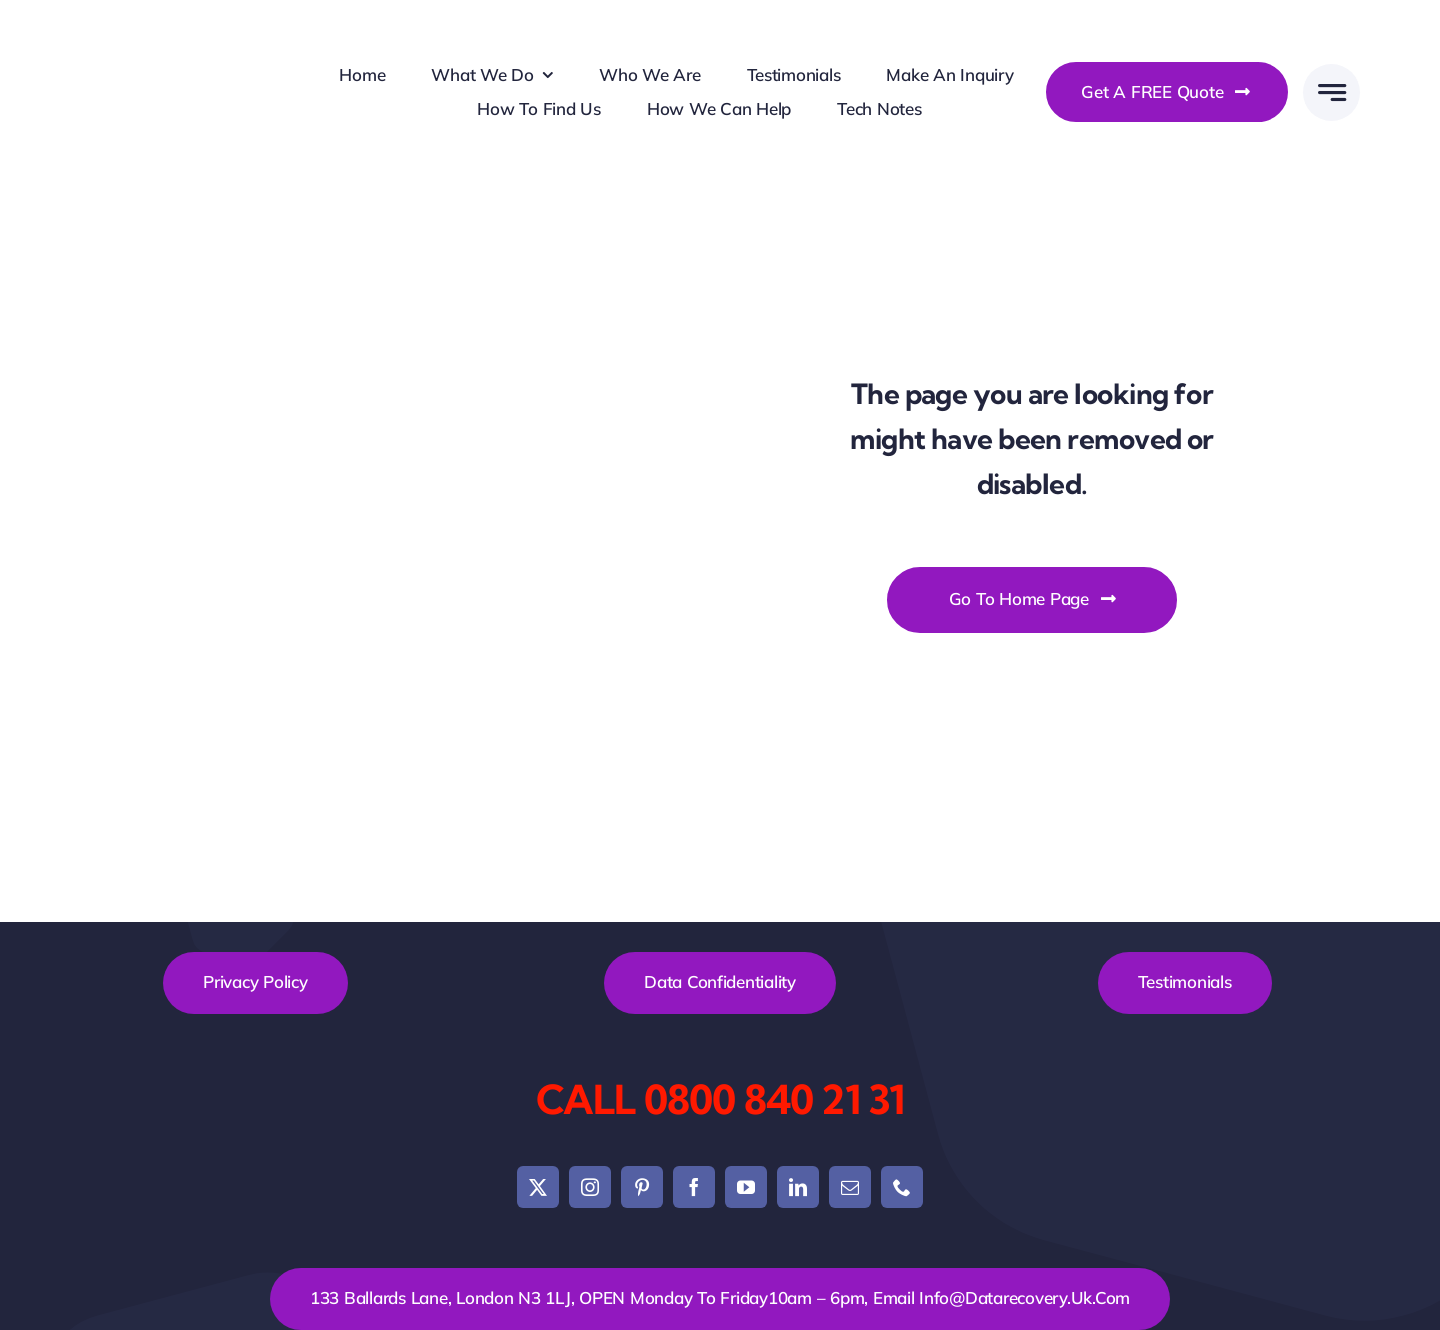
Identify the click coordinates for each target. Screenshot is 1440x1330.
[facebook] (694, 1187)
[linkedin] (798, 1187)
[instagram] (590, 1187)
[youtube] (746, 1187)
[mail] (850, 1187)
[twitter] (538, 1187)
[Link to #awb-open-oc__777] (1331, 92)
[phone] (902, 1187)
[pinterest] (642, 1187)
